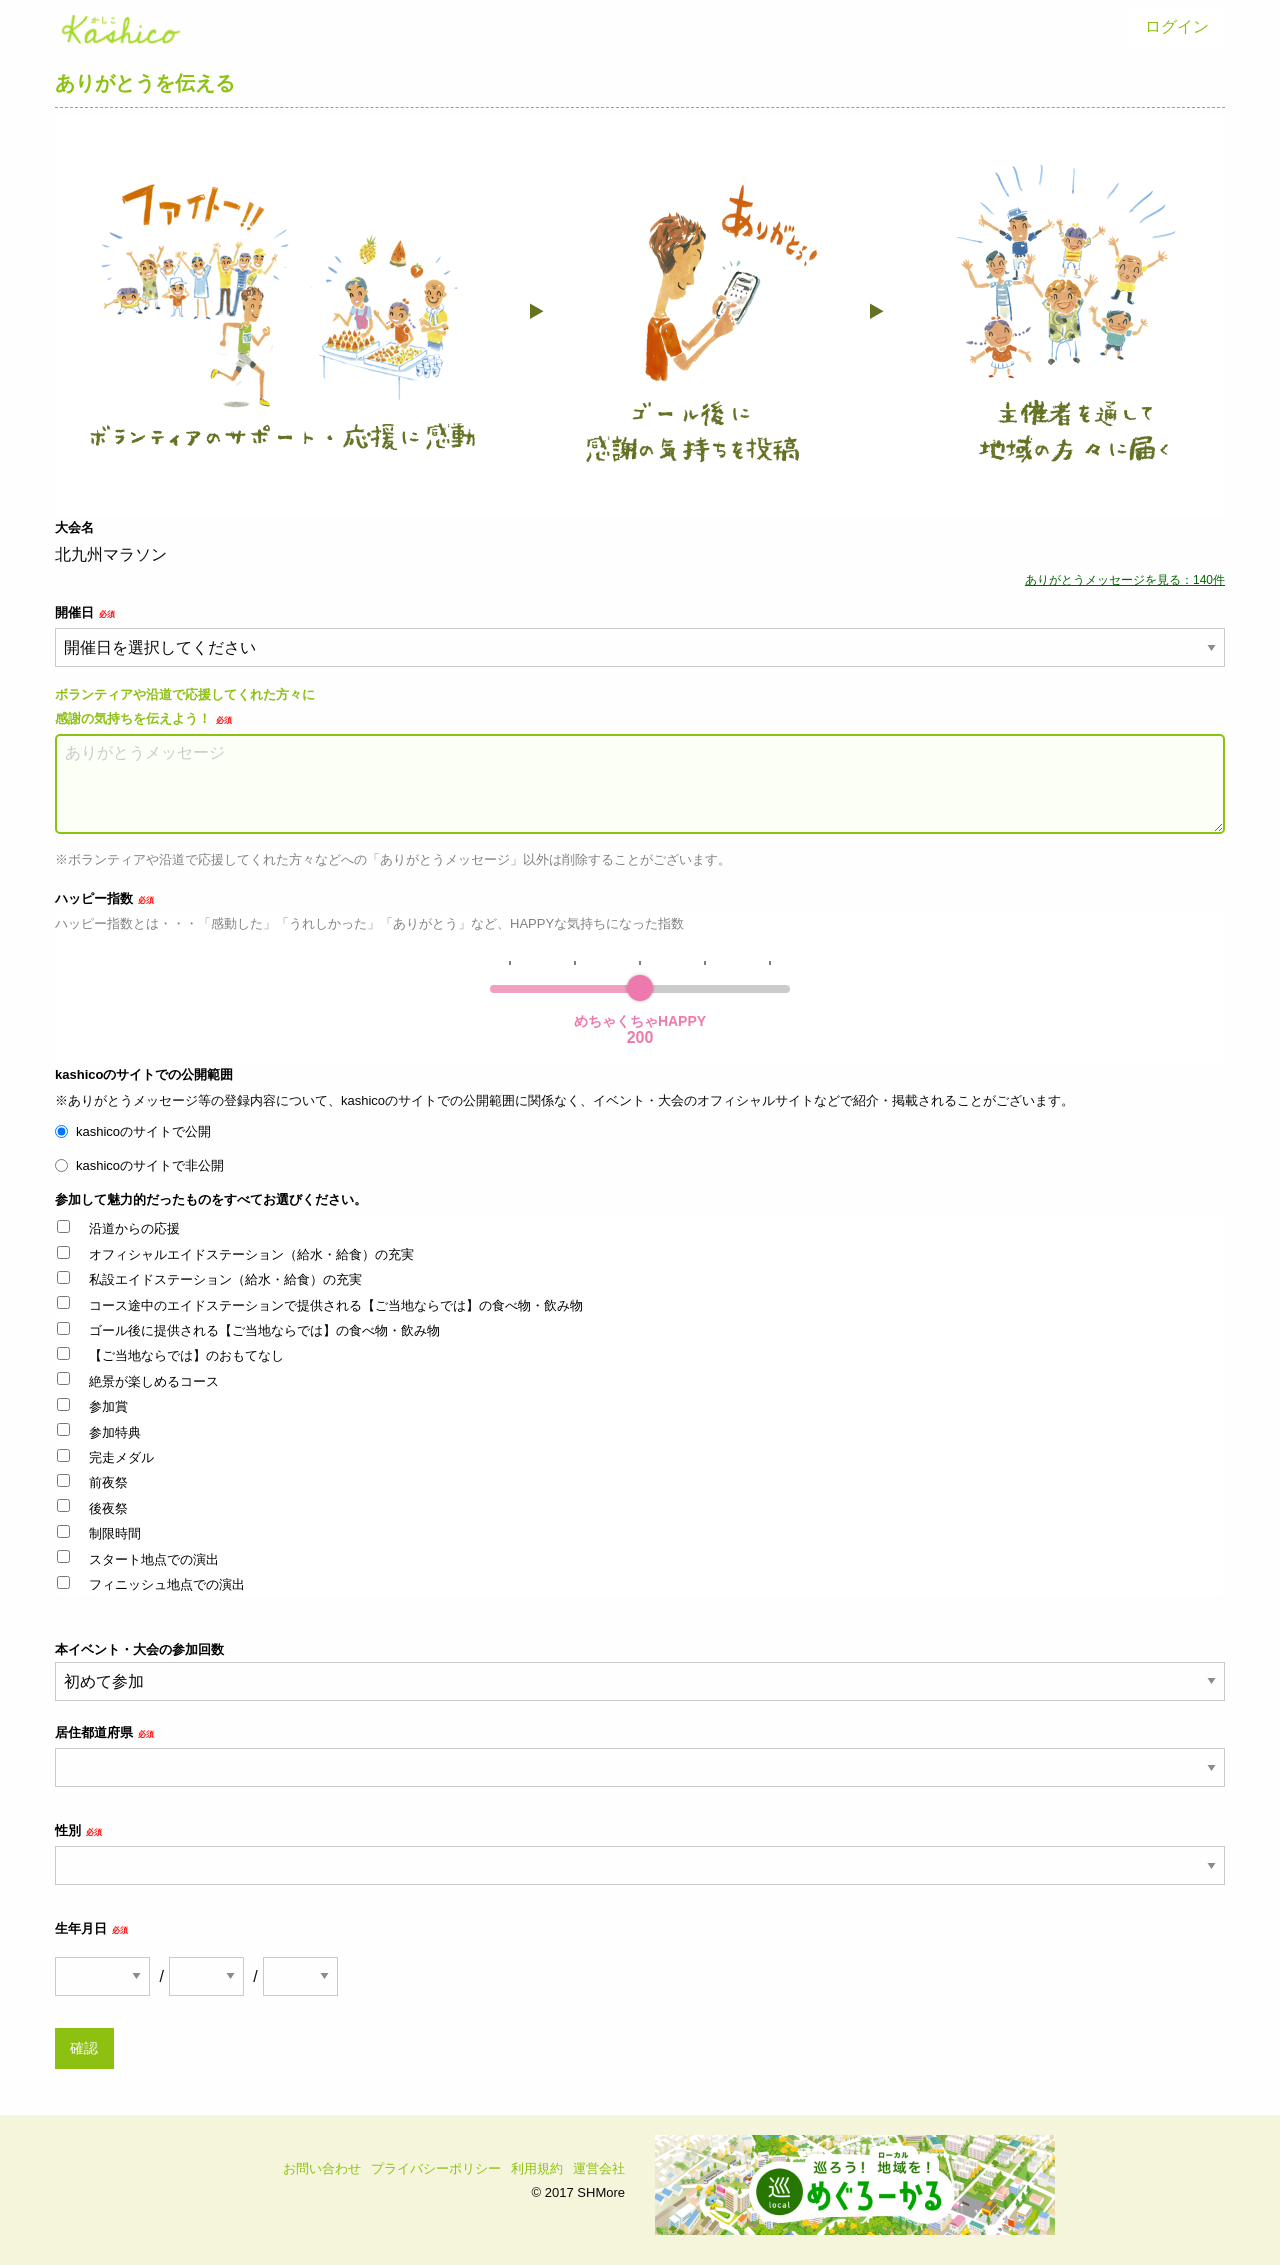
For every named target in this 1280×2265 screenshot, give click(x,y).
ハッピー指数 (104, 898)
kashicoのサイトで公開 (143, 1131)
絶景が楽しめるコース (154, 1381)
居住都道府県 (104, 1732)
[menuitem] (1177, 27)
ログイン (1177, 26)
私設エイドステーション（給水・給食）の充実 (225, 1279)
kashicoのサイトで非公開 (150, 1165)
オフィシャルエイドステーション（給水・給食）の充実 (251, 1254)
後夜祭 (108, 1508)
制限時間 (115, 1533)
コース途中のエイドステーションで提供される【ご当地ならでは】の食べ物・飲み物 (336, 1305)
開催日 (85, 612)
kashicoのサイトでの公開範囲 (144, 1074)
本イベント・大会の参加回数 (640, 1671)
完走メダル (121, 1457)
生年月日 (91, 1928)
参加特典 (115, 1432)
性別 (78, 1830)
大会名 (74, 527)
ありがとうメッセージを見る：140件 (1125, 580)
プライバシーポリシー (436, 2168)
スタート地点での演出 (154, 1559)
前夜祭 (108, 1482)
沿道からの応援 (134, 1228)
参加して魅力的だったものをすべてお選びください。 (211, 1199)
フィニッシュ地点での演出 (167, 1584)
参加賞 (108, 1406)
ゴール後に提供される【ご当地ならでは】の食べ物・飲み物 (264, 1330)
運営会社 (599, 2168)
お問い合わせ (322, 2168)
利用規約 (537, 2168)
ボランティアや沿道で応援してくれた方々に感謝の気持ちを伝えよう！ (185, 706)
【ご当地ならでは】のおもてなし (186, 1355)
